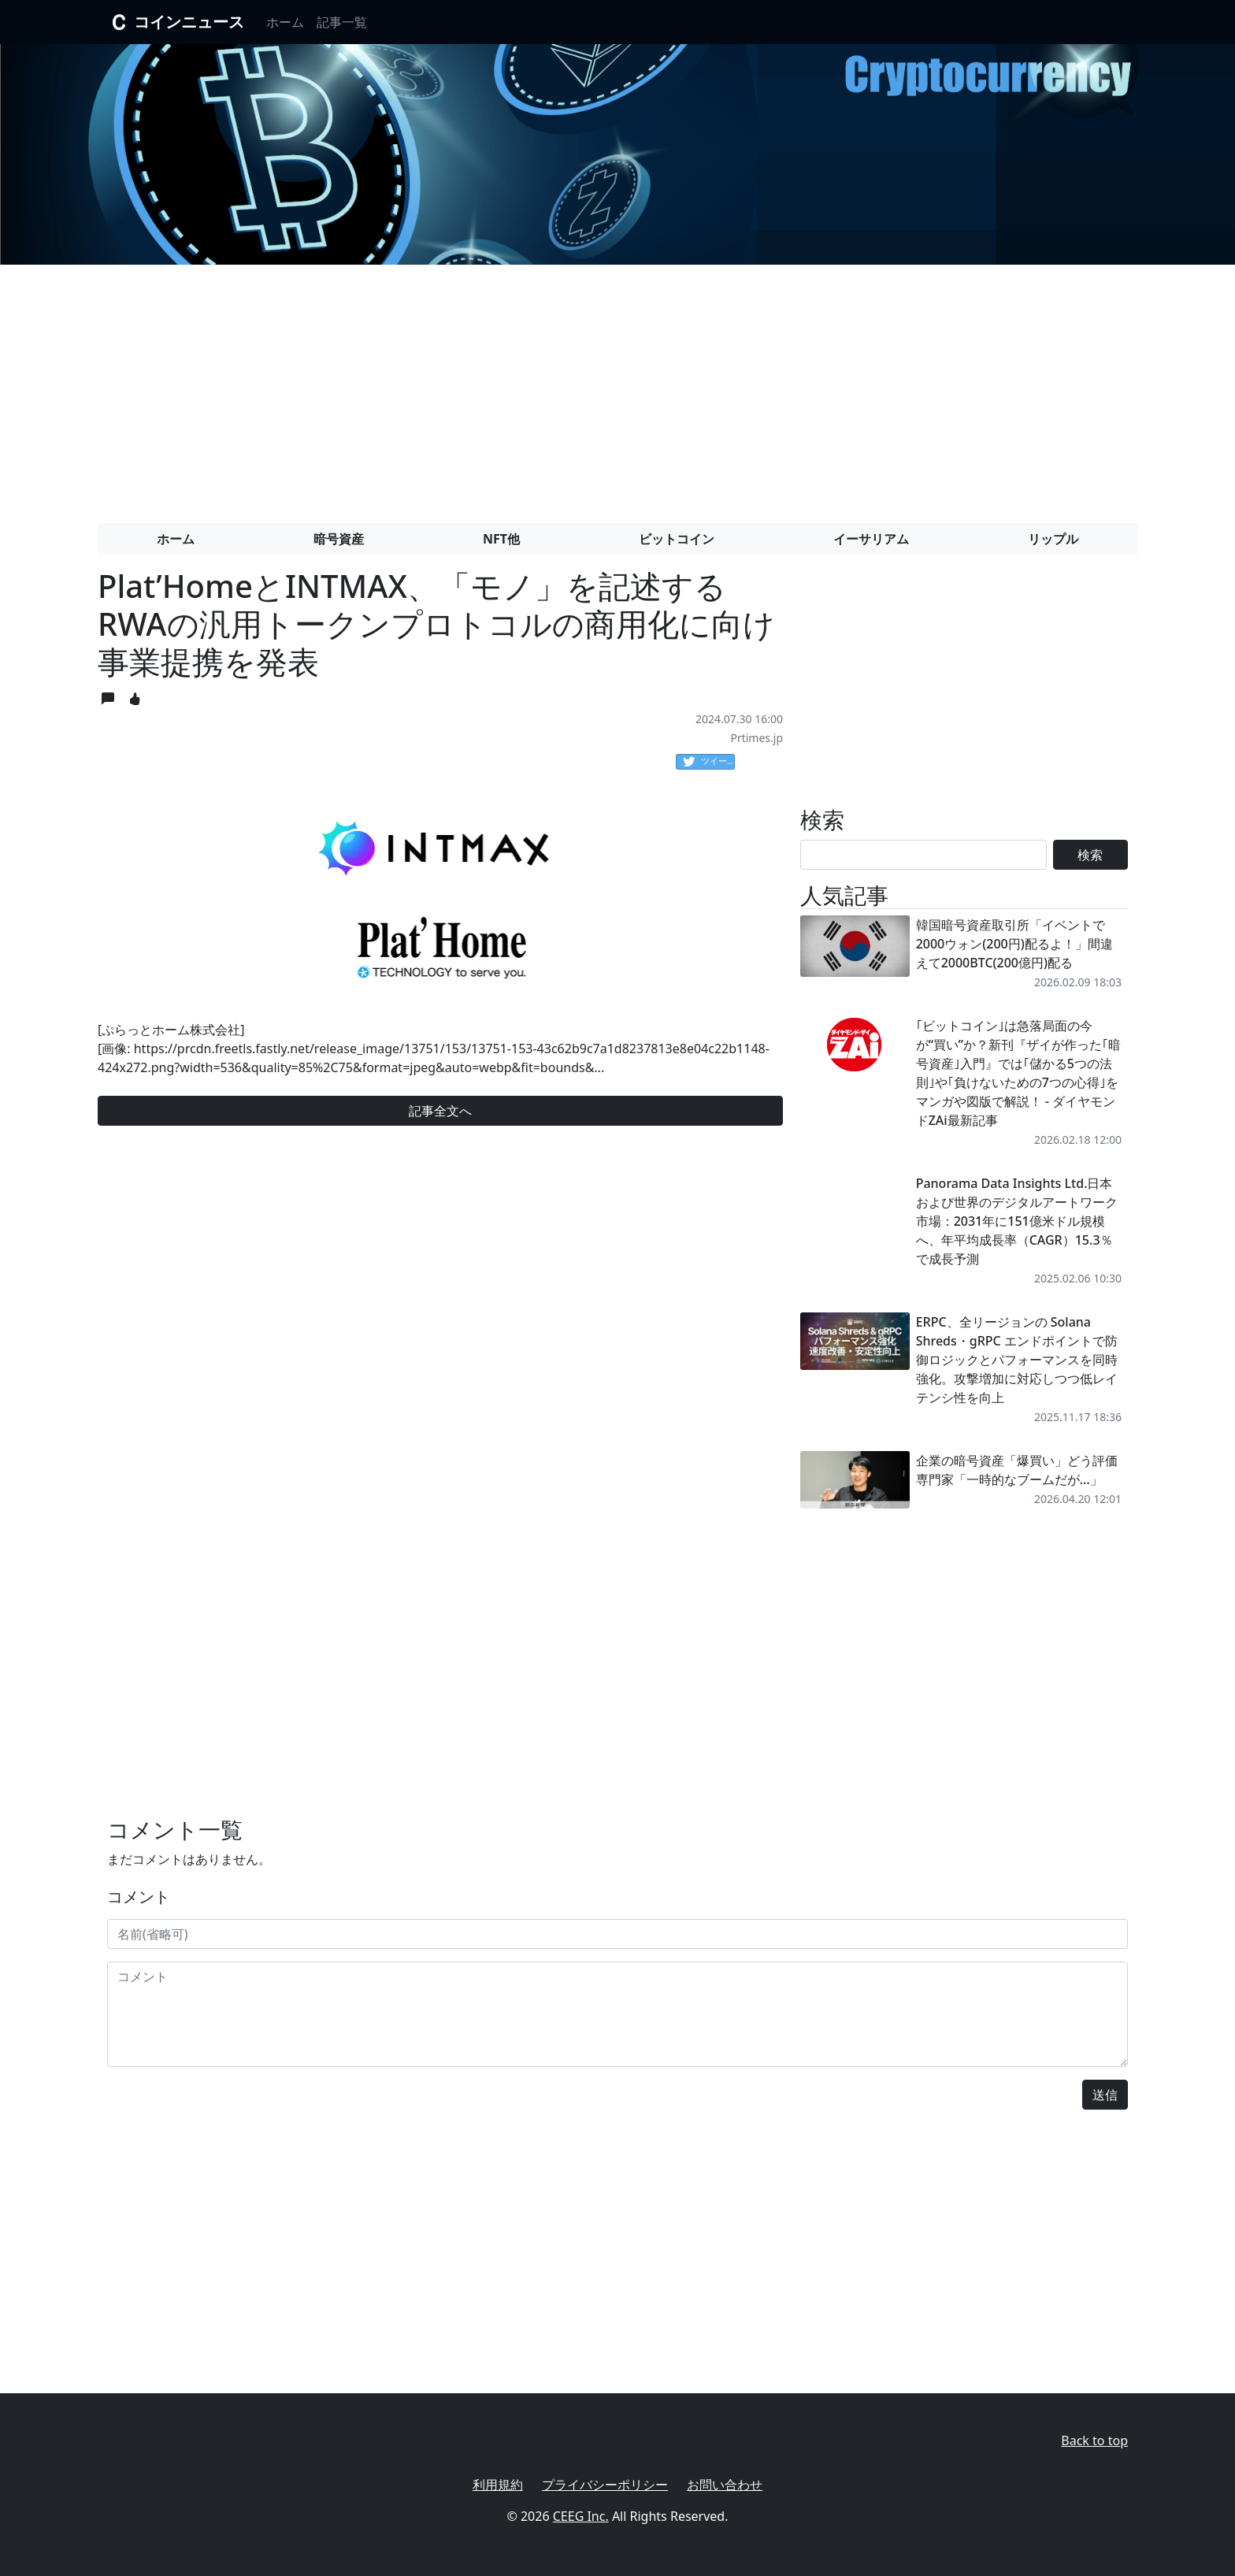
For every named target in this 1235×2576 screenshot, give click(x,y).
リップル (1053, 538)
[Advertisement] (617, 387)
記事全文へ (440, 1110)
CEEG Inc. (581, 2516)
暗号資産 (338, 538)
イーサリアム (871, 538)
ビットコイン (676, 538)
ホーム (285, 22)
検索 (1090, 854)
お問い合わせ (724, 2484)
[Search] (923, 855)
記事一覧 (342, 22)
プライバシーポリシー (605, 2484)
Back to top (1094, 2440)
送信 (1105, 2094)
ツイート (709, 762)
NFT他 (501, 538)
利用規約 (498, 2484)
